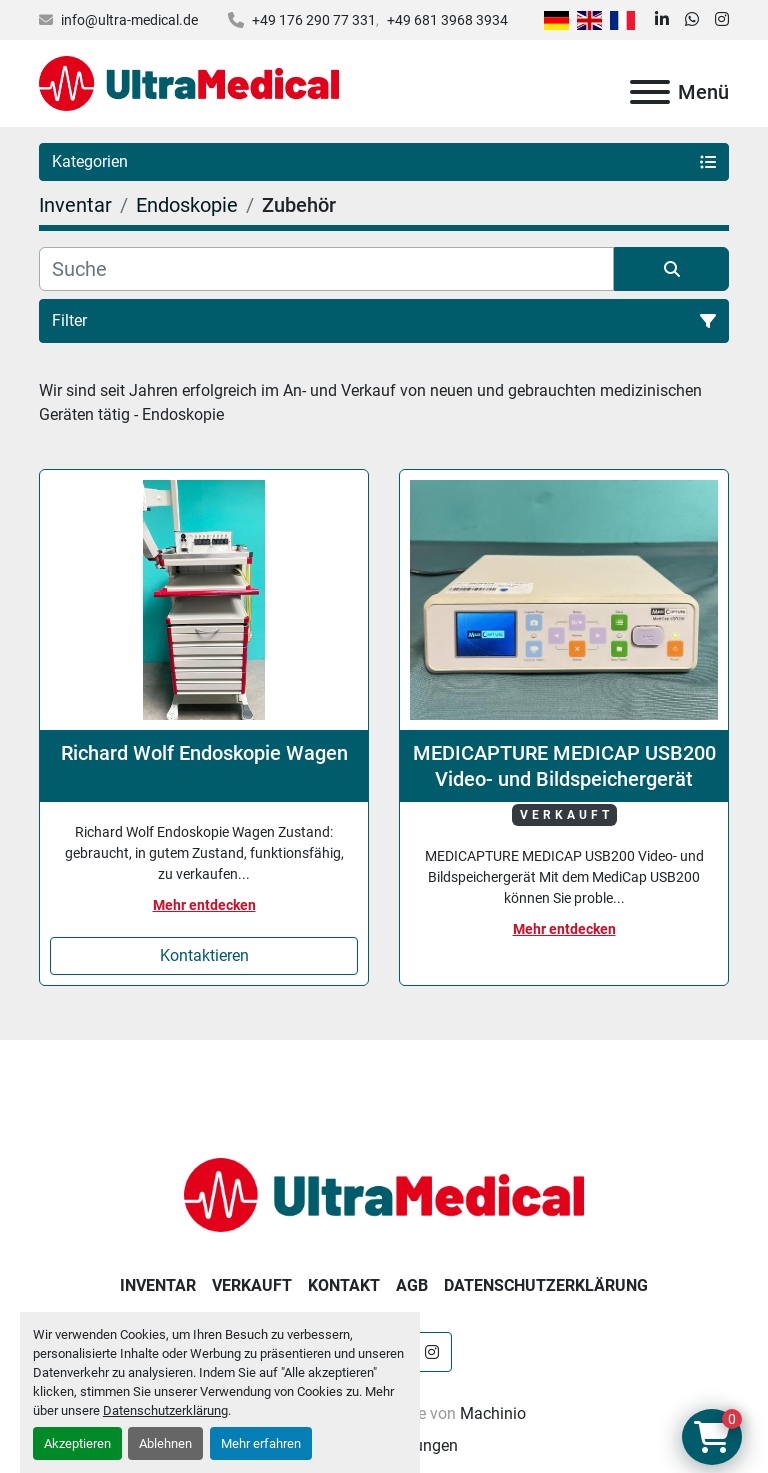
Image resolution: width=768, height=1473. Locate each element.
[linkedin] (662, 20)
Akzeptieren (77, 1443)
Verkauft (252, 1285)
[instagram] (722, 20)
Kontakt (344, 1285)
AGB (412, 1285)
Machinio (493, 1413)
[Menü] (650, 92)
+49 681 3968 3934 (447, 20)
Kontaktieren (204, 955)
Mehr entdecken (204, 905)
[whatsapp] (692, 20)
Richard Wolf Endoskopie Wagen (204, 753)
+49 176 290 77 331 (314, 20)
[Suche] (326, 269)
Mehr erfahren (261, 1443)
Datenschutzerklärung (165, 1410)
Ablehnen (165, 1443)
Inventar (158, 1285)
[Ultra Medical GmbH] (384, 1193)
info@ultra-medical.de (129, 20)
